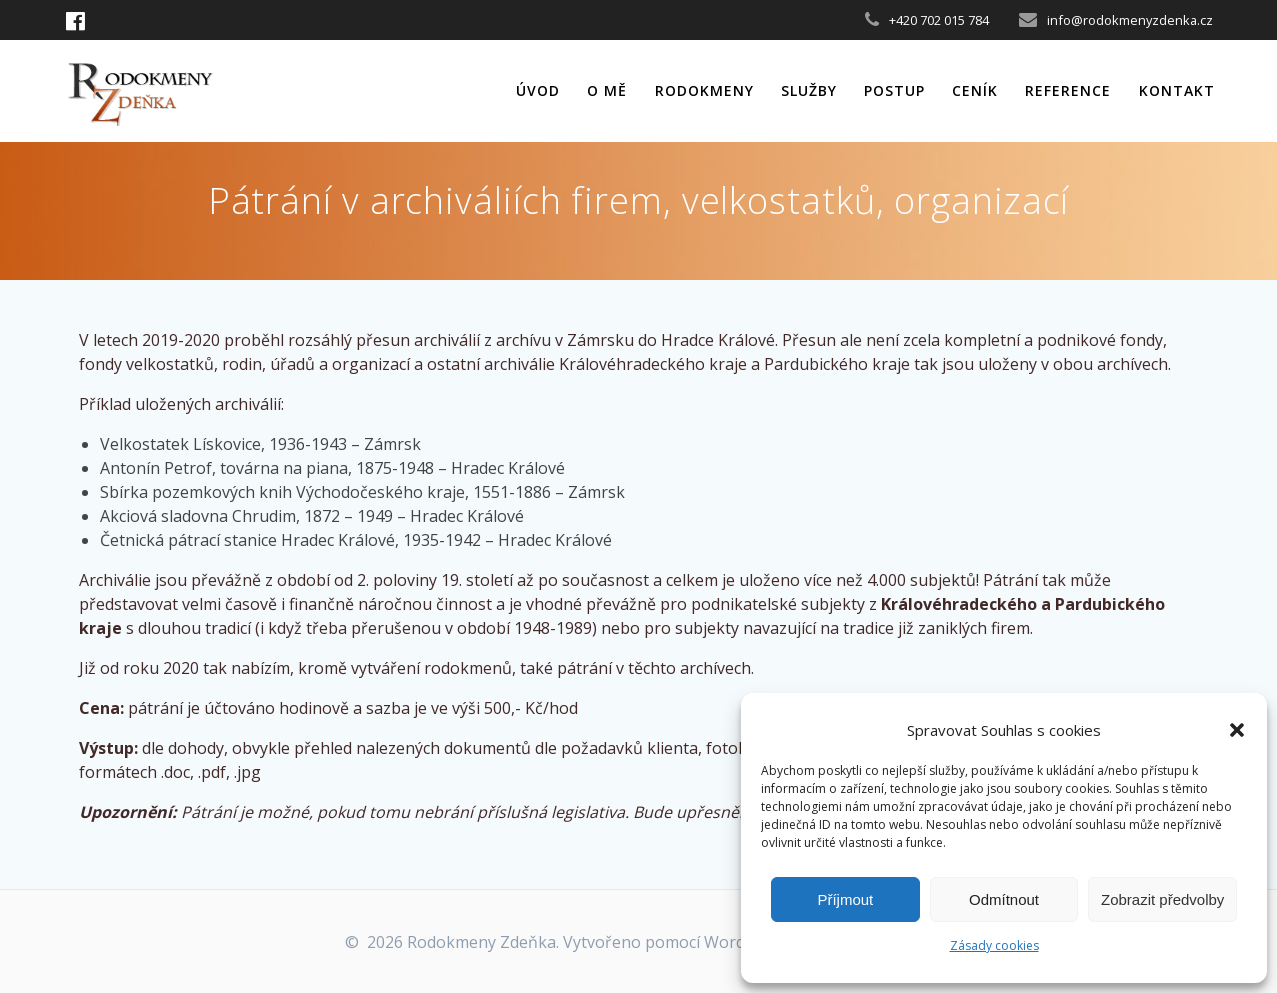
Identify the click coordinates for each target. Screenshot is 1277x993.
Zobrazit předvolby (1162, 899)
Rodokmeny (704, 90)
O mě (607, 90)
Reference (1068, 90)
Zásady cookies (994, 945)
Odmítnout (1004, 899)
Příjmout (845, 899)
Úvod (538, 90)
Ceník (975, 90)
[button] (1237, 730)
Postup (894, 90)
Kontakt (1177, 90)
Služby (809, 90)
